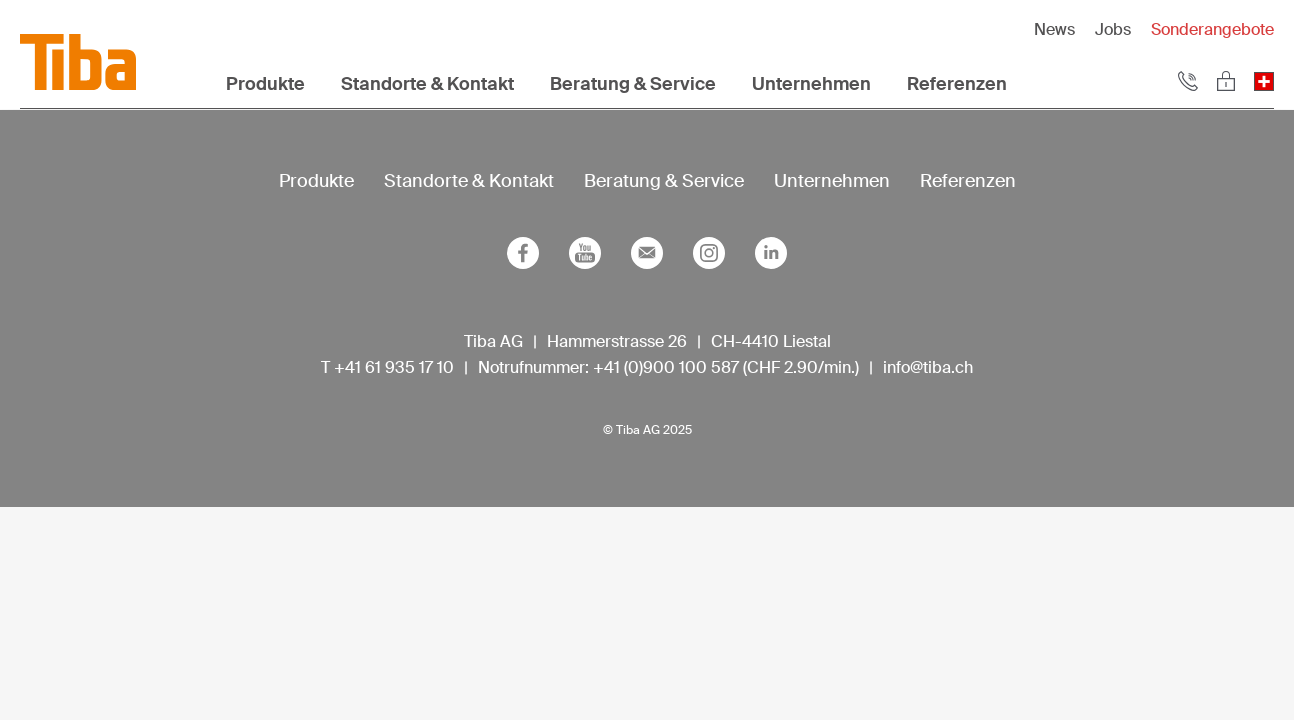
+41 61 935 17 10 (394, 367)
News (1054, 29)
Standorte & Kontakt (427, 84)
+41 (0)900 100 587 (666, 367)
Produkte (265, 84)
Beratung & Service (633, 84)
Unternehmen (811, 84)
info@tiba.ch (928, 367)
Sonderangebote (1212, 29)
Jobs (1113, 29)
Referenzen (957, 84)
